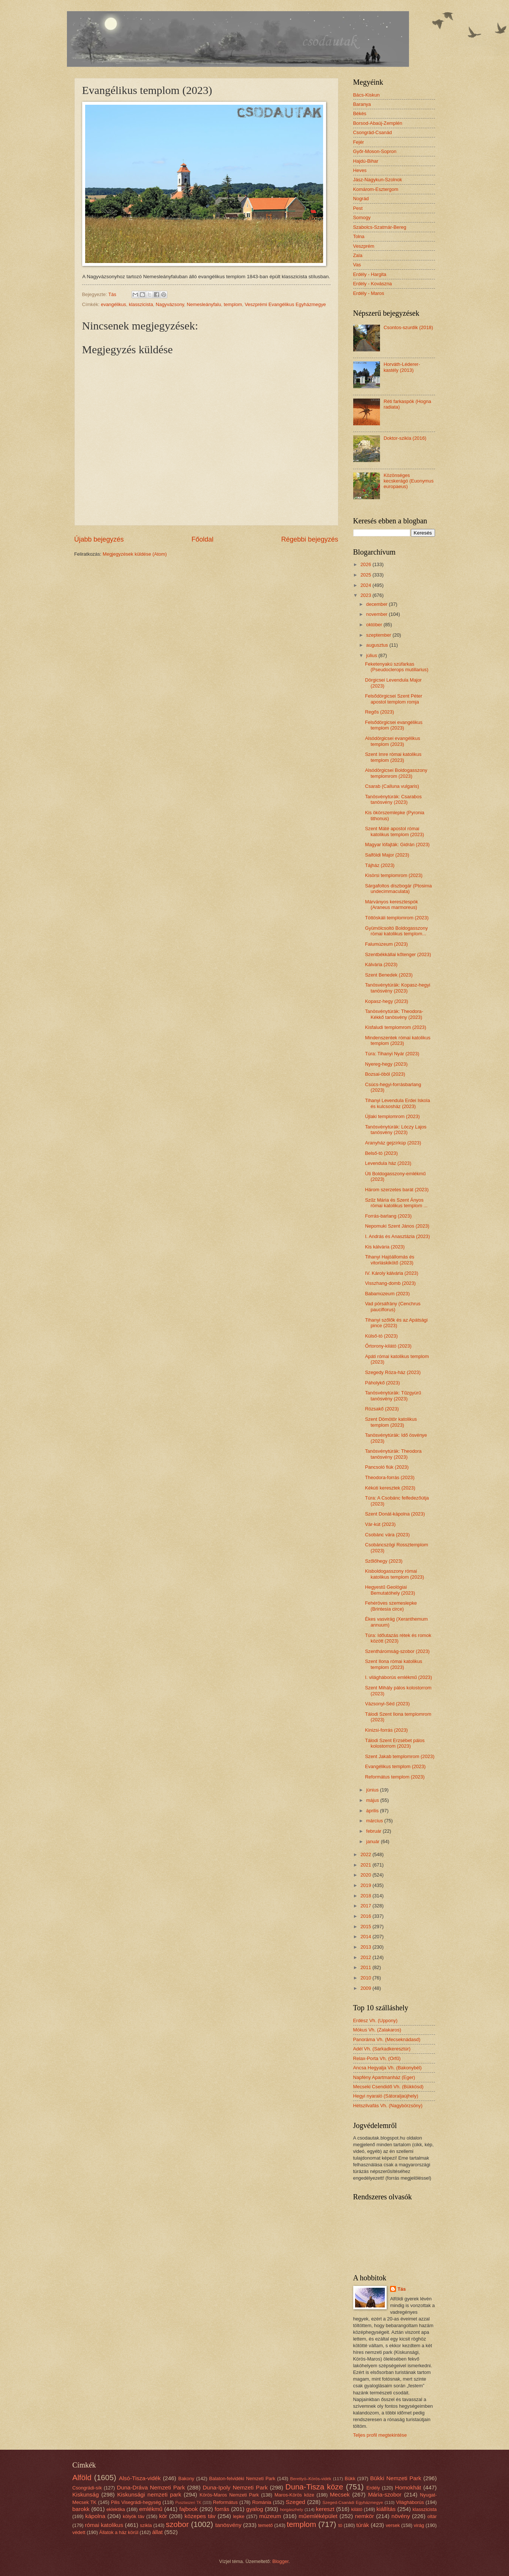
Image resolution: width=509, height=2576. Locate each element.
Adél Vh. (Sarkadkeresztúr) (382, 2049)
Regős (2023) (379, 712)
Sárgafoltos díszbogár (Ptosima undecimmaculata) (398, 888)
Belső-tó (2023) (381, 1153)
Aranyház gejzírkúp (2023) (393, 1143)
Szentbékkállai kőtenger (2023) (398, 954)
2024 (366, 585)
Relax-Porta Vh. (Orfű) (377, 2058)
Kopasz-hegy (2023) (386, 1001)
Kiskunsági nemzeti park (149, 2494)
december (377, 604)
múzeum (270, 2516)
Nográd (361, 198)
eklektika (115, 2509)
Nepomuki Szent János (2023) (397, 1226)
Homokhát (408, 2487)
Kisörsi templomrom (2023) (394, 875)
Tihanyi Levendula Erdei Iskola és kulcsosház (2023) (397, 1103)
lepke (239, 2516)
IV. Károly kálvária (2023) (391, 1273)
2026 (366, 564)
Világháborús (410, 2502)
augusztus (377, 645)
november (377, 614)
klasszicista (141, 304)
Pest (358, 208)
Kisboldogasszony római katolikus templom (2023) (394, 1573)
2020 (366, 1875)
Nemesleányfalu (204, 304)
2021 (366, 1865)
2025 (366, 575)
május (373, 1800)
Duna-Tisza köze (314, 2486)
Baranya (362, 104)
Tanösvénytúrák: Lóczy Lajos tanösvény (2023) (395, 1129)
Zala (358, 255)
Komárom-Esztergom (376, 189)
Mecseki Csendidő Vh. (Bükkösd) (388, 2086)
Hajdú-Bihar (365, 161)
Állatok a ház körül (118, 2532)
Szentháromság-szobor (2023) (397, 1651)
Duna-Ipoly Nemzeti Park (235, 2487)
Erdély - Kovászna (372, 283)
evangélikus (113, 304)
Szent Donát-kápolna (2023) (395, 1514)
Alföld (82, 2477)
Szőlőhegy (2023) (384, 1561)
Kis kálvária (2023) (385, 1247)
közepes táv (200, 2516)
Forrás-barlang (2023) (388, 1216)
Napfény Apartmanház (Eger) (384, 2077)
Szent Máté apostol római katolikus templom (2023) (394, 831)
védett (79, 2532)
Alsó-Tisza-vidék (140, 2478)
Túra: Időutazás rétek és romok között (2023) (398, 1638)
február (374, 1831)
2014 (366, 1936)
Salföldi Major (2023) (387, 855)
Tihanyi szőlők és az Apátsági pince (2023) (396, 1322)
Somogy (362, 217)
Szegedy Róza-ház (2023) (393, 1372)
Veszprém (363, 246)
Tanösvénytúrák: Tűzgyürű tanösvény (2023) (393, 1395)
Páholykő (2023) (382, 1383)
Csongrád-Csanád (372, 132)
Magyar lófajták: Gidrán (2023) (397, 844)
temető (265, 2525)
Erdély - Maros (368, 293)
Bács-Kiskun (366, 95)
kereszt (325, 2509)
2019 (366, 1885)
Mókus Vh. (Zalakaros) (377, 2030)
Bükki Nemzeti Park (395, 2478)
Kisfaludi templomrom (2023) (395, 1027)
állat (157, 2532)
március (375, 1820)
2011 (366, 1967)
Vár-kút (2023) (380, 1524)
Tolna (359, 236)
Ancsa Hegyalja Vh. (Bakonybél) (387, 2067)
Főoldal (202, 539)
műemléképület (318, 2516)
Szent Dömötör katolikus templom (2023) (391, 1421)
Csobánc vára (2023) (387, 1534)
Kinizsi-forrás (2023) (386, 1730)
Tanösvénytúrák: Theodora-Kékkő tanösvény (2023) (394, 1014)
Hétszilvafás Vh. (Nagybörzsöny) (388, 2105)
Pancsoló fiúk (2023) (387, 1467)
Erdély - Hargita (369, 274)
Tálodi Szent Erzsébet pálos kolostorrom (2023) (395, 1743)
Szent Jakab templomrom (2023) (400, 1756)
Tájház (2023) (379, 865)
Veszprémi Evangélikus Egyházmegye (285, 304)
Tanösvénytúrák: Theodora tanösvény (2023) (393, 1453)
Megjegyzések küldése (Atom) (135, 554)
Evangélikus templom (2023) (395, 1766)
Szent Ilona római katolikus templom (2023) (393, 1664)
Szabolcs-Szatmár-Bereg (379, 227)
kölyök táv (133, 2516)
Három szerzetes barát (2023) (397, 1189)
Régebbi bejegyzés (309, 539)
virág (419, 2525)
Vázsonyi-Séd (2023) (387, 1703)
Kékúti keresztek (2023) (390, 1488)
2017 (366, 1906)
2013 (366, 1947)
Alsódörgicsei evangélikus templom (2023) (392, 741)
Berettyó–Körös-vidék (310, 2478)
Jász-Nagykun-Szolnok (377, 179)
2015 (366, 1926)
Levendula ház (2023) (388, 1163)
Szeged (295, 2502)
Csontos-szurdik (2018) (408, 327)
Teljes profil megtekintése (380, 2435)
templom (233, 304)
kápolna (95, 2516)
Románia (261, 2502)
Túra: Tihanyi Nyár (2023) (392, 1053)
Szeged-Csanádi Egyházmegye (352, 2502)
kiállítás (386, 2509)
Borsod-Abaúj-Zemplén (377, 123)
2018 (366, 1895)
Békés (360, 113)
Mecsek (339, 2494)
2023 (366, 595)
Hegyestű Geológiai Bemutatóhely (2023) (390, 1589)
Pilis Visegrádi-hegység (136, 2502)
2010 (366, 1978)
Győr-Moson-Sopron (375, 151)
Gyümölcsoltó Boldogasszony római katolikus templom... (396, 930)
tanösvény (228, 2525)
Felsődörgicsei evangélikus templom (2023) (394, 725)
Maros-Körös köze (294, 2495)
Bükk (350, 2478)
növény (401, 2516)
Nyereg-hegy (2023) (386, 1064)
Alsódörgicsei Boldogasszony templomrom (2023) (396, 773)
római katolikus (104, 2525)
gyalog (254, 2509)
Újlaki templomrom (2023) (392, 1116)
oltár (431, 2516)
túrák (362, 2525)
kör (163, 2516)
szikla (146, 2525)
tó (340, 2525)
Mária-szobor (385, 2494)
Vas (357, 264)
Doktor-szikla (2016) (405, 438)
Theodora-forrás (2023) (390, 1477)
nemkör (364, 2516)
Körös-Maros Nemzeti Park (229, 2495)
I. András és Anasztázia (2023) (397, 1236)
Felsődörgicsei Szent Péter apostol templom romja (393, 698)
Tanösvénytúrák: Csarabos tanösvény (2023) (393, 799)
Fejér (358, 142)
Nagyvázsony (170, 304)
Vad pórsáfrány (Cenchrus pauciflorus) (393, 1306)
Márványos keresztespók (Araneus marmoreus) (391, 904)
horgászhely (291, 2509)
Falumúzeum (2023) (386, 944)
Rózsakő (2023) (382, 1409)
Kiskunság (86, 2494)
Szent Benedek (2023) (389, 975)
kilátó (357, 2509)
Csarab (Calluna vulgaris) (392, 786)
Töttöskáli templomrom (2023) (397, 917)
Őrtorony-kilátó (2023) (388, 1346)
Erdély (373, 2488)
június (373, 1790)
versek (393, 2525)
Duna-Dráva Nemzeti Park (151, 2487)
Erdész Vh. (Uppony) (375, 2020)
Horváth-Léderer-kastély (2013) (402, 367)
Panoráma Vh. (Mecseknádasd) (387, 2039)
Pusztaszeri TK (188, 2503)
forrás (222, 2509)
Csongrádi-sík (87, 2488)
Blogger (280, 2561)
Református (225, 2502)
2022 (366, 1854)
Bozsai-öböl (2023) (385, 1074)
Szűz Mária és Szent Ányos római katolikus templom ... (396, 1202)
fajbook (188, 2509)
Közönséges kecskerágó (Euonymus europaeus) (409, 481)
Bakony (186, 2478)
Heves (360, 170)
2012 (366, 1957)
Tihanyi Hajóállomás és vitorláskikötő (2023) (390, 1259)
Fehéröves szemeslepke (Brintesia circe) (391, 1605)
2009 (366, 1988)
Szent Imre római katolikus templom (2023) (393, 757)
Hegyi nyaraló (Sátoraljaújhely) (385, 2096)
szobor (177, 2524)
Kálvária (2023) (381, 964)
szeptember (379, 635)
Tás (401, 2289)
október (375, 624)
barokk (81, 2509)
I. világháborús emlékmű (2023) (398, 1677)
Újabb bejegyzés (99, 539)
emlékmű (150, 2509)
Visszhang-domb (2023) (390, 1283)
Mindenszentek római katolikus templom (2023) (398, 1040)
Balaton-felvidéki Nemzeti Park (242, 2478)
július (372, 655)
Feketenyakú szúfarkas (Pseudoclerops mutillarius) (396, 666)
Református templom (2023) (395, 1777)
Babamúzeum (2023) (387, 1293)
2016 (366, 1916)
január (373, 1841)
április (373, 1810)
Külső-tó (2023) (381, 1336)
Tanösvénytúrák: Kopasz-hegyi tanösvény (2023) (397, 987)
